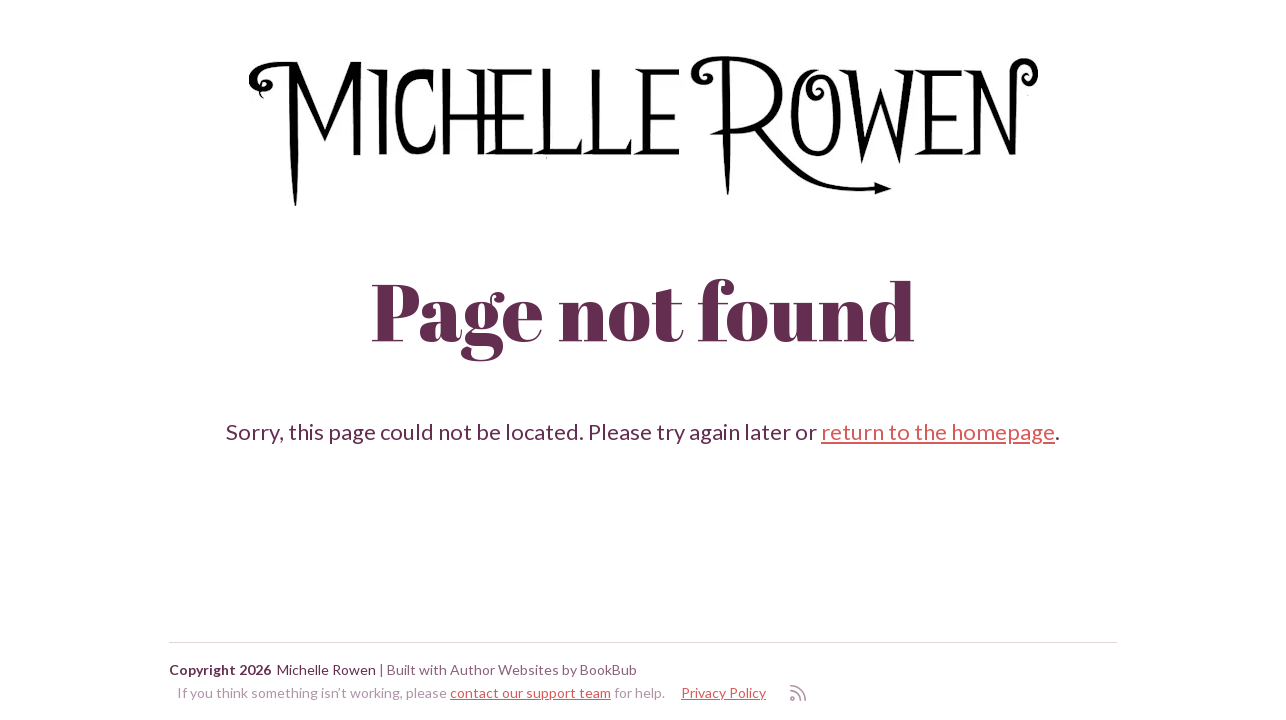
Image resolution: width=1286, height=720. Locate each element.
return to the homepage (938, 431)
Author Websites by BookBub (543, 669)
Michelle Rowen (326, 669)
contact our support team (530, 692)
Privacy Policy (723, 692)
